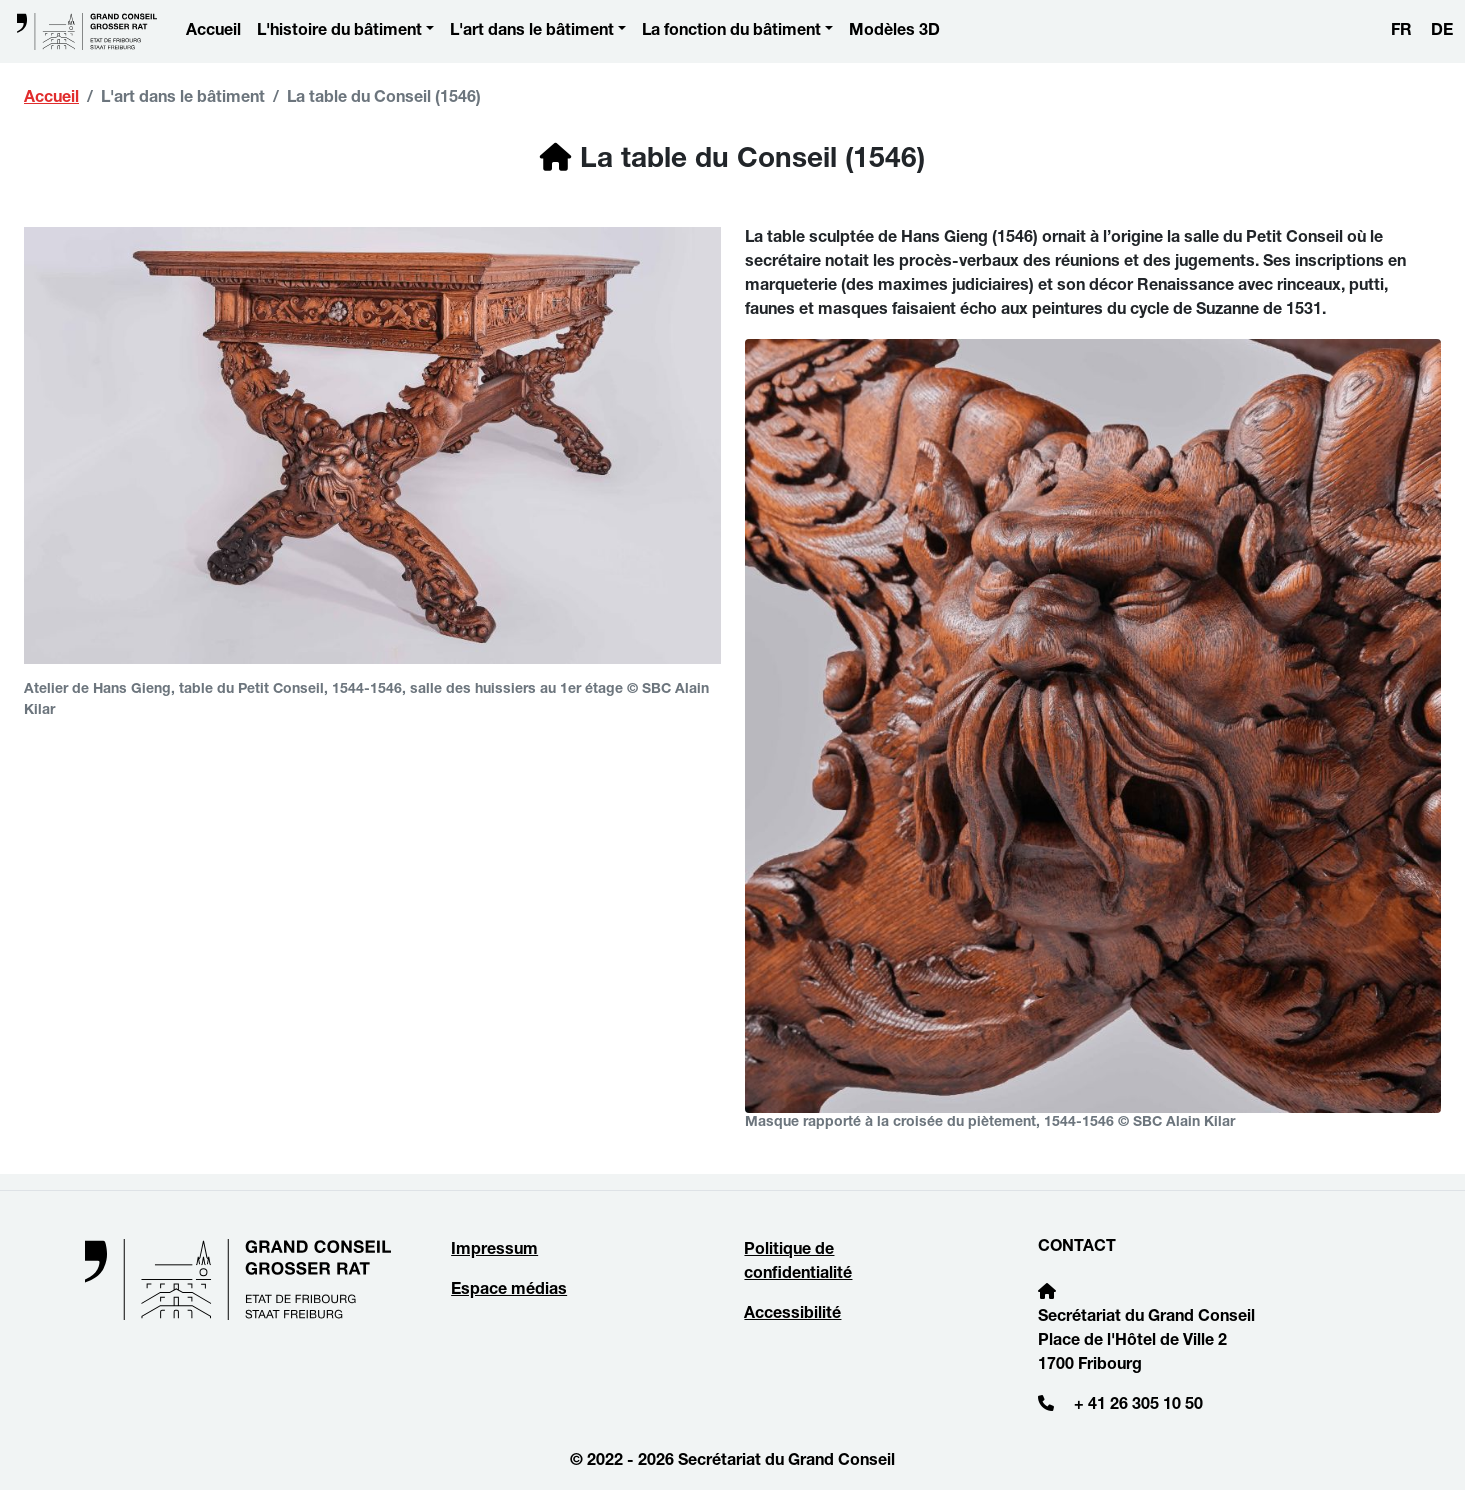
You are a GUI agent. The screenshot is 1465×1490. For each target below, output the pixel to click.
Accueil (213, 32)
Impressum (494, 1251)
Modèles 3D (894, 32)
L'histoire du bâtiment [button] (339, 32)
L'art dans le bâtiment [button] (532, 32)
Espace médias (509, 1291)
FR (1401, 32)
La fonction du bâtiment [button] (731, 32)
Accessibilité (792, 1315)
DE (1442, 32)
